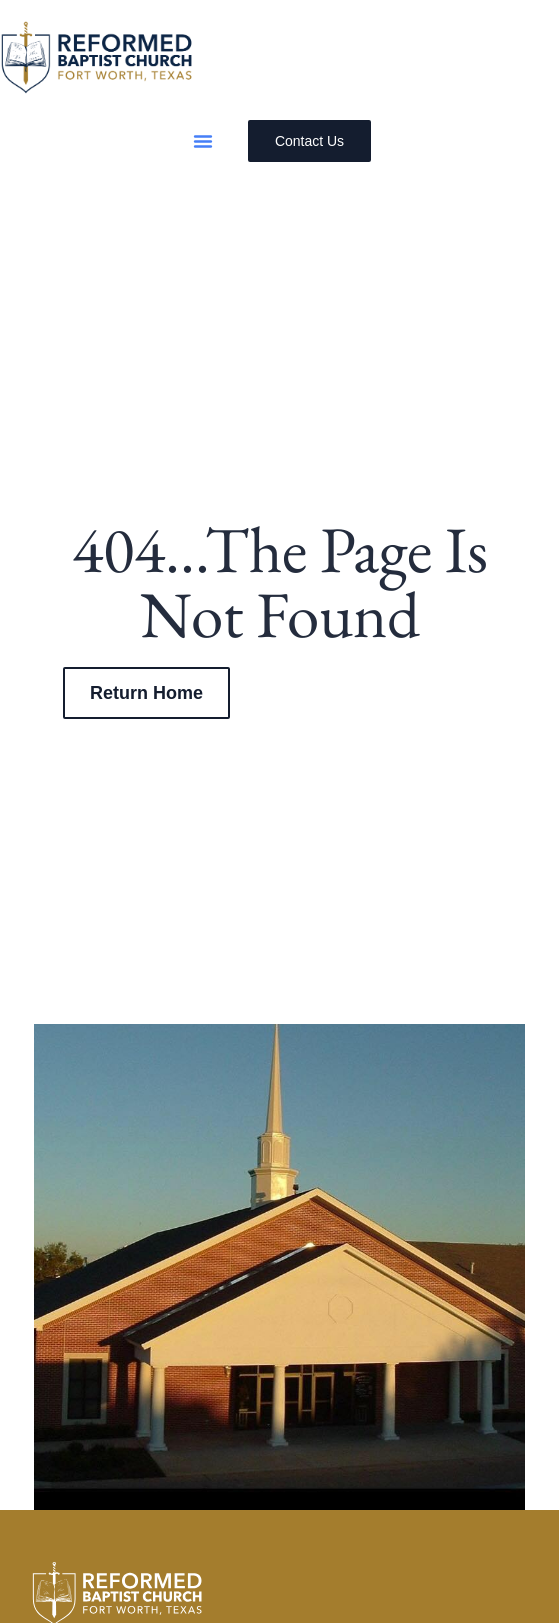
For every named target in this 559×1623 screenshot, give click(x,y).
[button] (203, 141)
